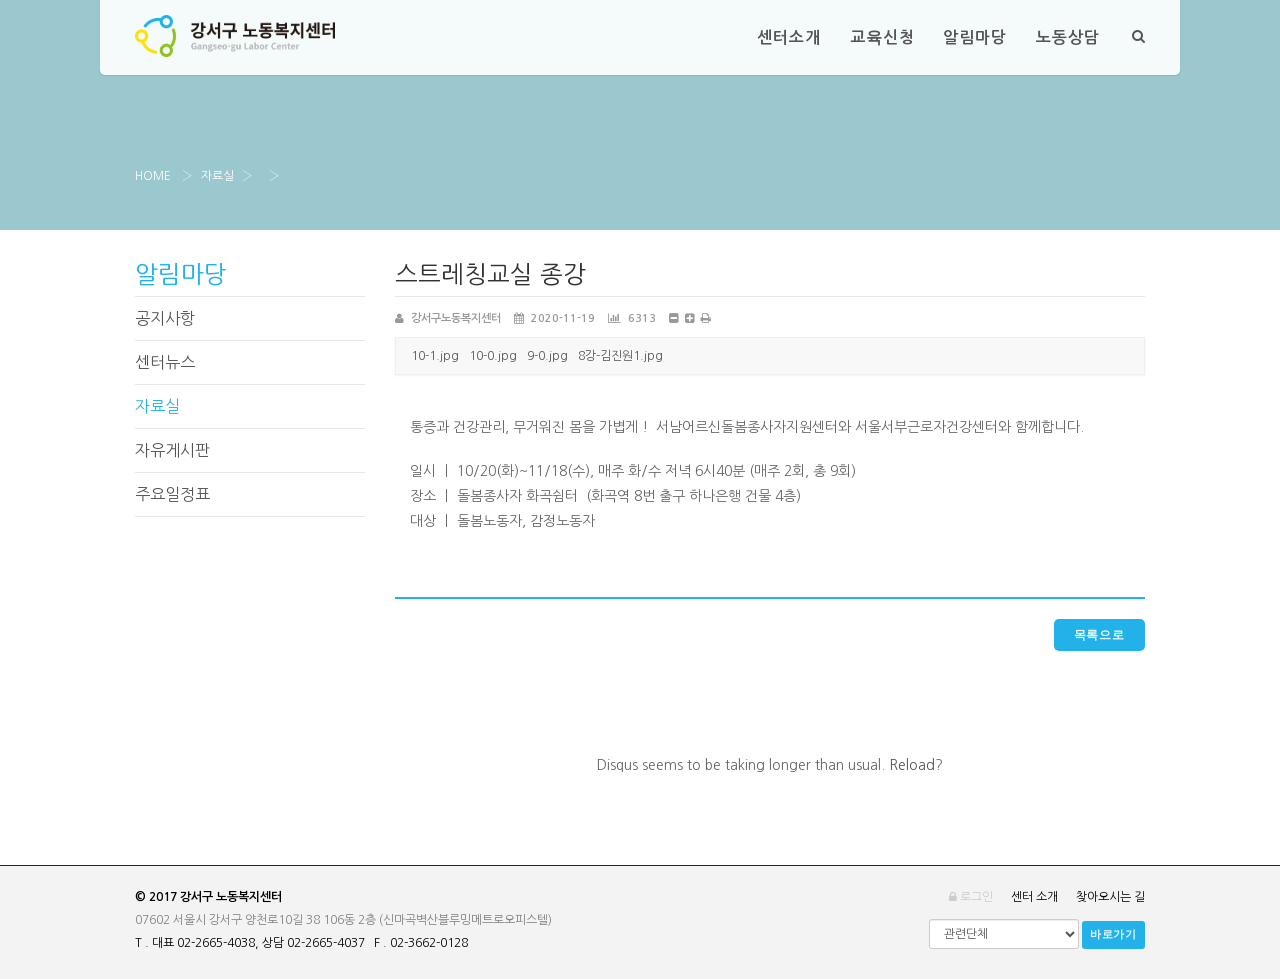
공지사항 (165, 318)
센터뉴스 (165, 362)
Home (153, 176)
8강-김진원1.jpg (620, 356)
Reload (912, 765)
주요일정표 (172, 494)
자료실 (217, 176)
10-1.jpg (435, 356)
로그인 (971, 897)
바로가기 (1113, 934)
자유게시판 (172, 450)
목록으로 (1099, 635)
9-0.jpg (547, 356)
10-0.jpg (493, 356)
